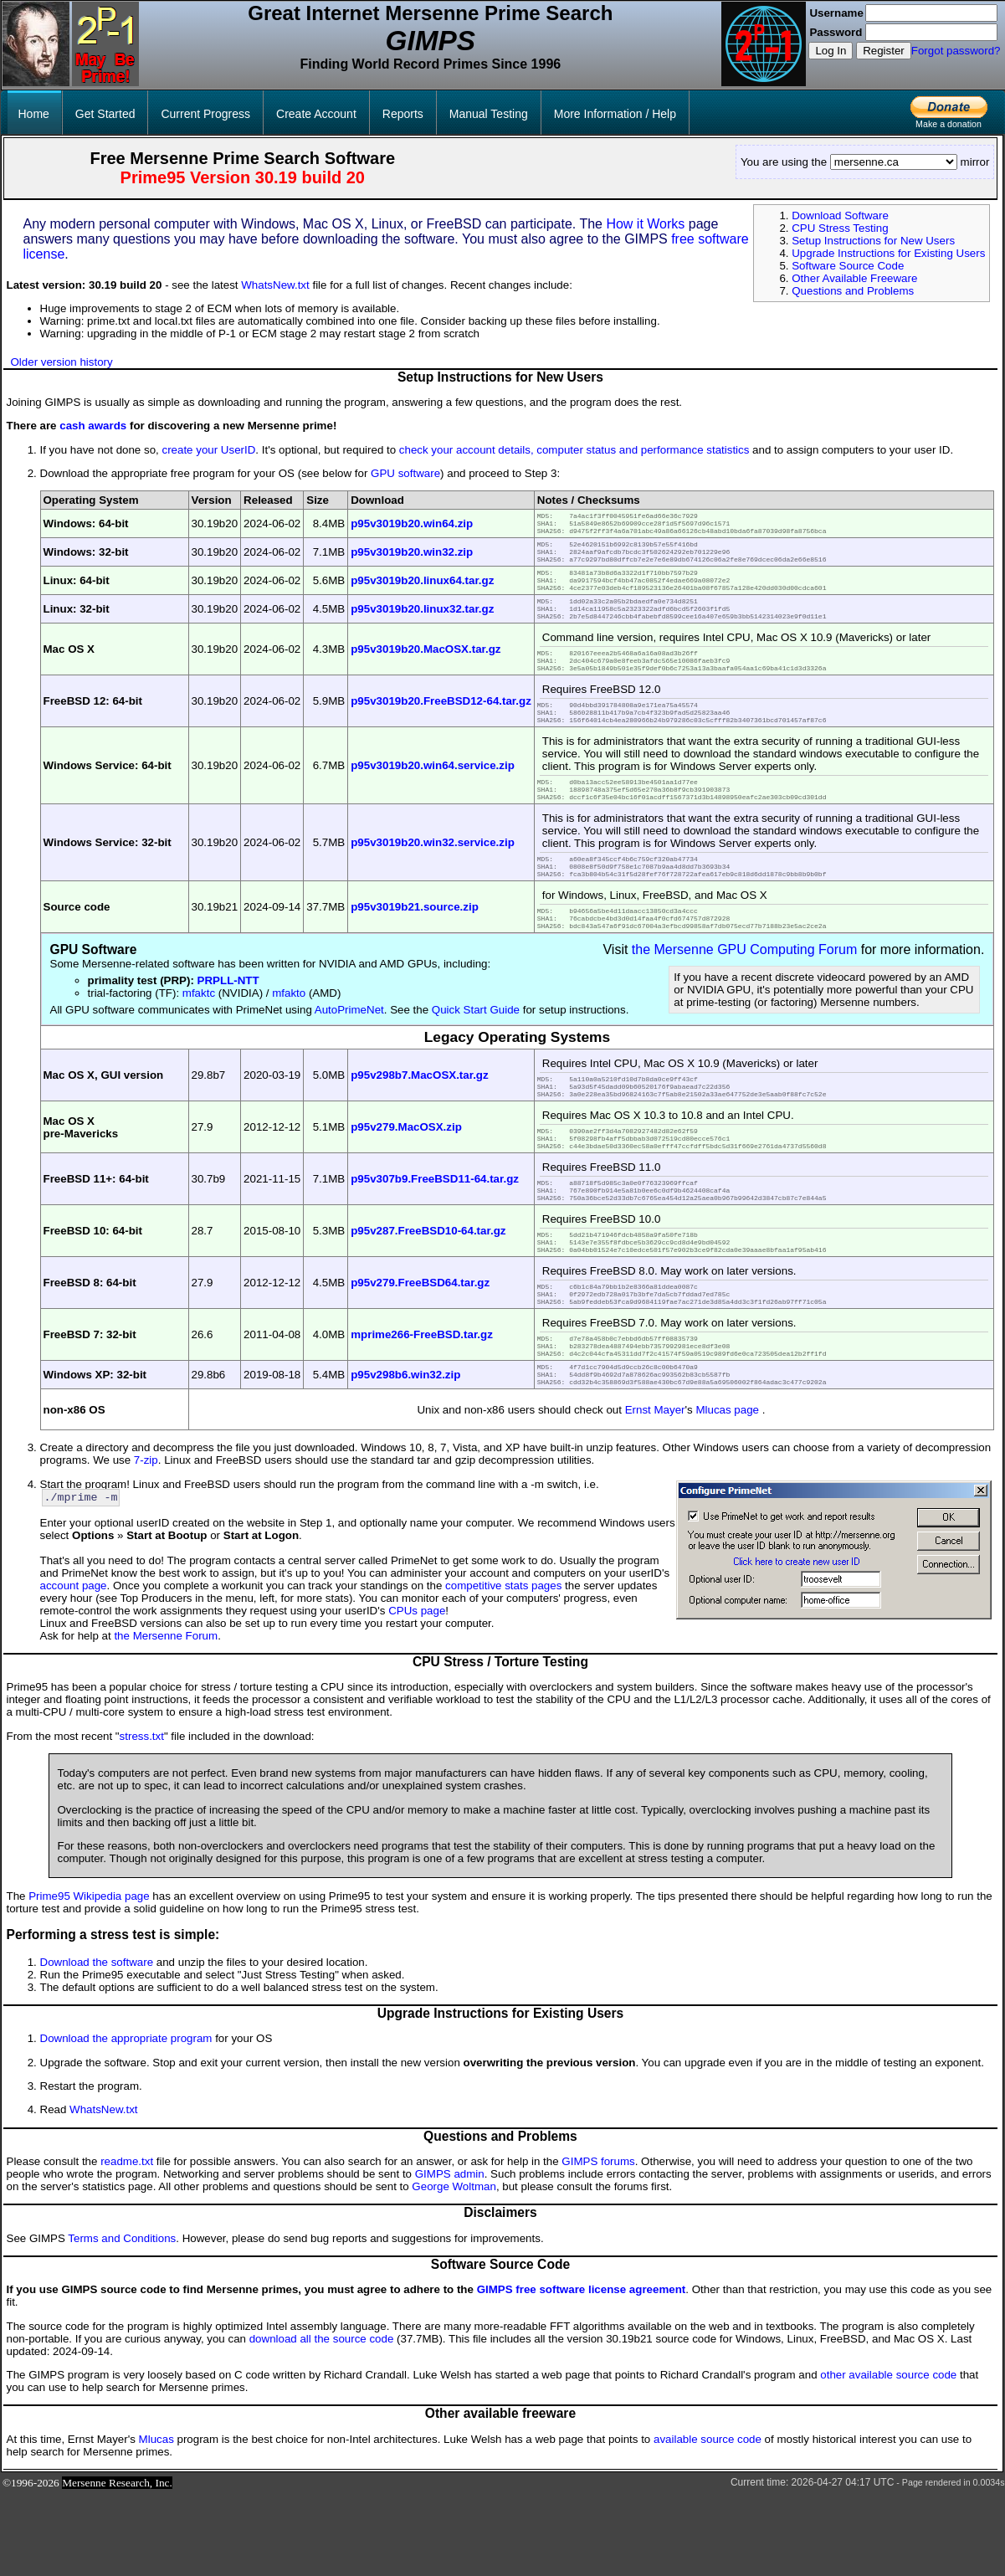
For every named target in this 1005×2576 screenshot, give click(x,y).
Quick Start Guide (476, 1055)
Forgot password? (956, 50)
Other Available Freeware (854, 278)
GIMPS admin (450, 2256)
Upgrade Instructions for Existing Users (888, 253)
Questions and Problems (853, 291)
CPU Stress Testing (840, 228)
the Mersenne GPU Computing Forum (744, 995)
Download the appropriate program (126, 2120)
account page (73, 1667)
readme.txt (126, 2243)
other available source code (888, 2456)
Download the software (97, 2044)
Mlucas (156, 2521)
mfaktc (198, 1038)
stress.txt (142, 1818)
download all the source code (321, 2420)
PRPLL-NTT (228, 1025)
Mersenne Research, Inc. (117, 2564)
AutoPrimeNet (349, 1055)
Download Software (840, 215)
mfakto (288, 1038)
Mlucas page (727, 1490)
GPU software (405, 473)
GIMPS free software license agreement (581, 2371)
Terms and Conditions (122, 2320)
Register (884, 50)
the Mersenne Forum (166, 1717)
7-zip (146, 1540)
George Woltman (454, 2268)
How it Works (645, 224)
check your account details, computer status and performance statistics (574, 450)
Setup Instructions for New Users (873, 240)
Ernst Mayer (655, 1490)
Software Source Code (848, 265)
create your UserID (208, 450)
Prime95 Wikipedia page (88, 1978)
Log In (830, 50)
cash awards (92, 425)
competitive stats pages (503, 1667)
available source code (707, 2521)
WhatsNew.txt (275, 285)
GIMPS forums (597, 2243)
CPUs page (416, 1692)
